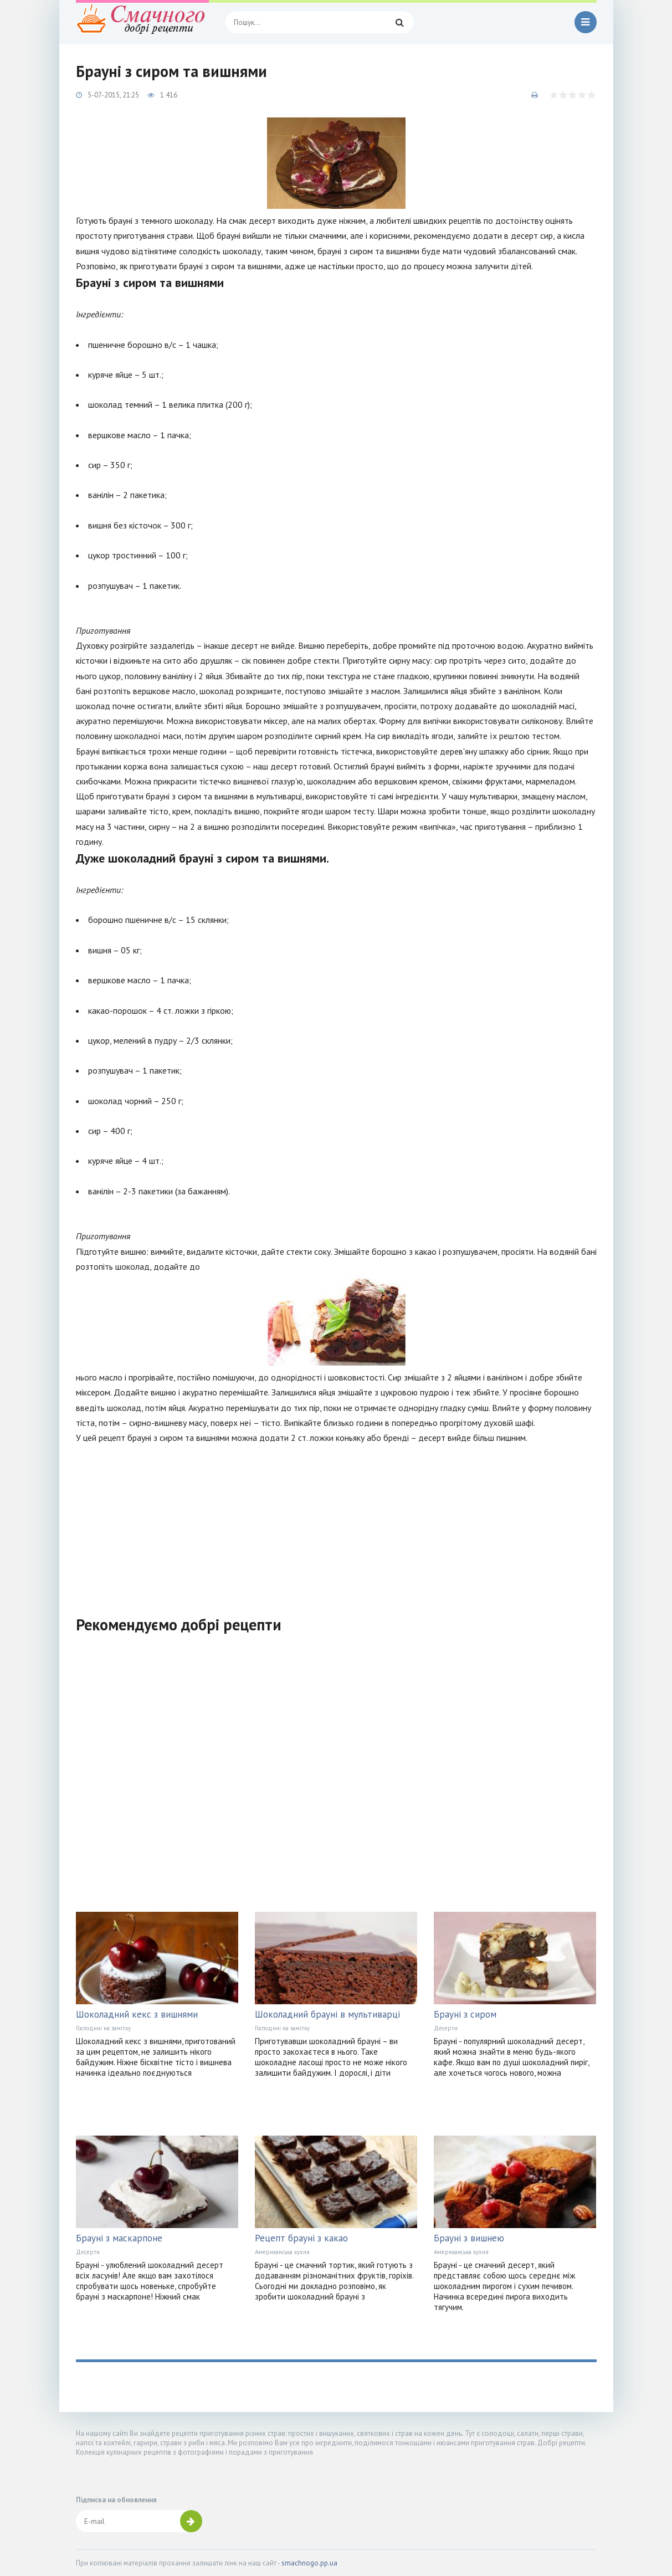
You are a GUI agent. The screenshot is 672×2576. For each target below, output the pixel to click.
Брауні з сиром (465, 2014)
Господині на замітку (103, 2028)
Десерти (446, 2028)
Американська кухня (282, 2252)
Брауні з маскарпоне (119, 2238)
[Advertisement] (336, 1522)
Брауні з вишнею (469, 2238)
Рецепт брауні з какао (301, 2238)
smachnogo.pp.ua (309, 2563)
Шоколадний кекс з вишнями (137, 2014)
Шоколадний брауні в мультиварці (327, 2014)
